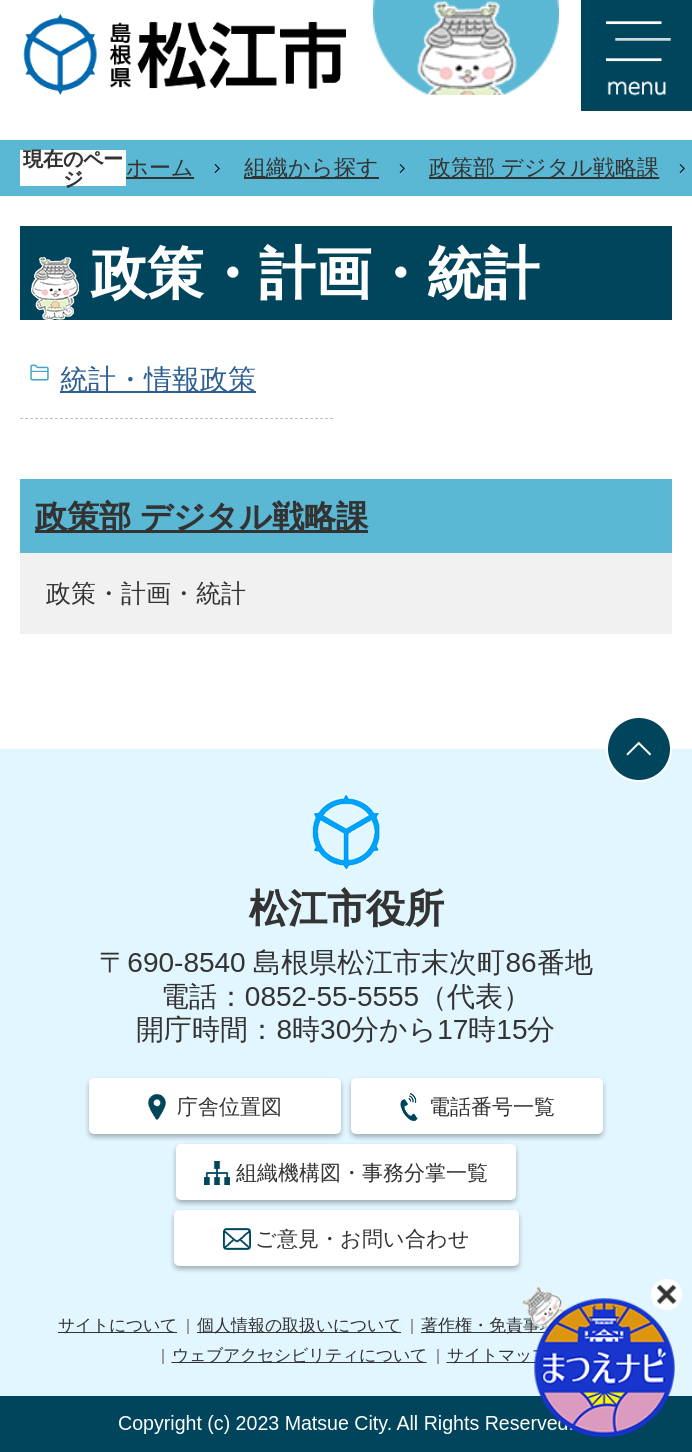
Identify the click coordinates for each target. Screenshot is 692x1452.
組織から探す (311, 167)
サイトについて (117, 1325)
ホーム (160, 167)
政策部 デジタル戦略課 (544, 167)
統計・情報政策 (158, 379)
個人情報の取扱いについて (299, 1325)
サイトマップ (498, 1355)
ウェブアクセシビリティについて (299, 1355)
